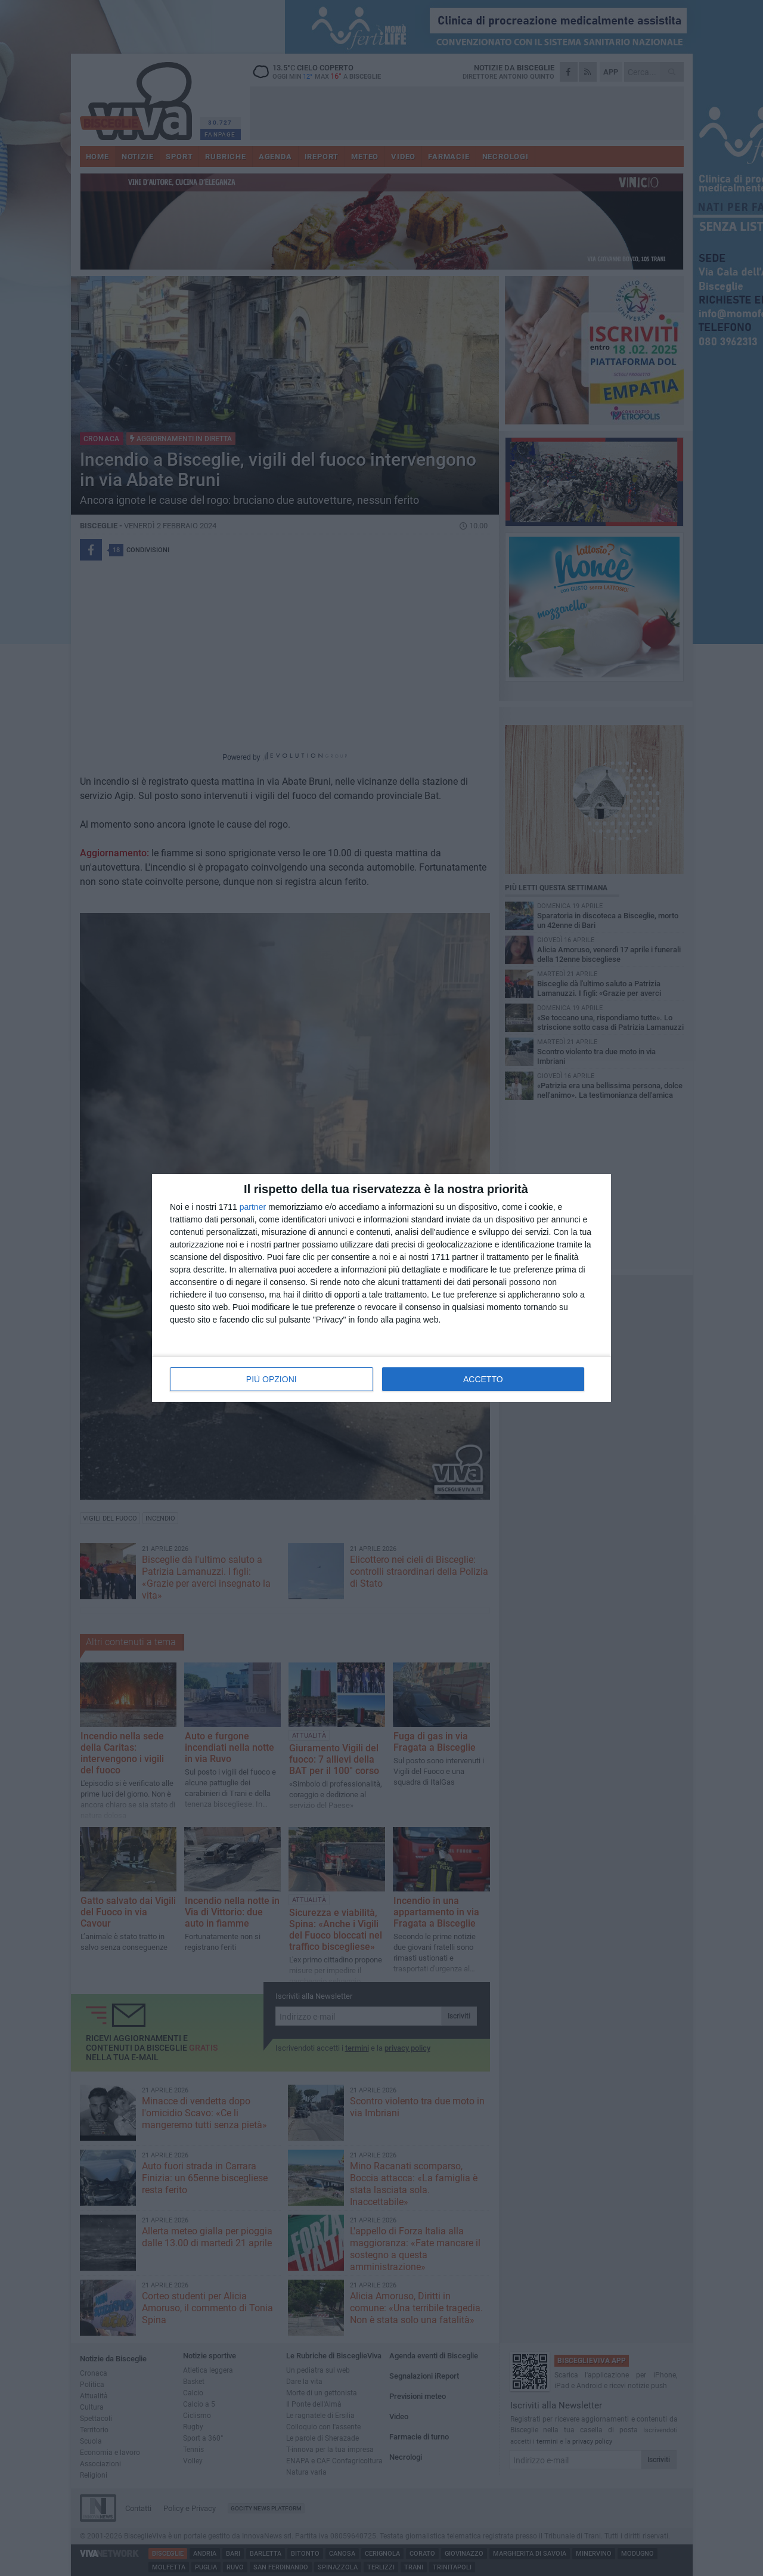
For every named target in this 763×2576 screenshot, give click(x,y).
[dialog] (381, 1288)
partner (253, 1207)
